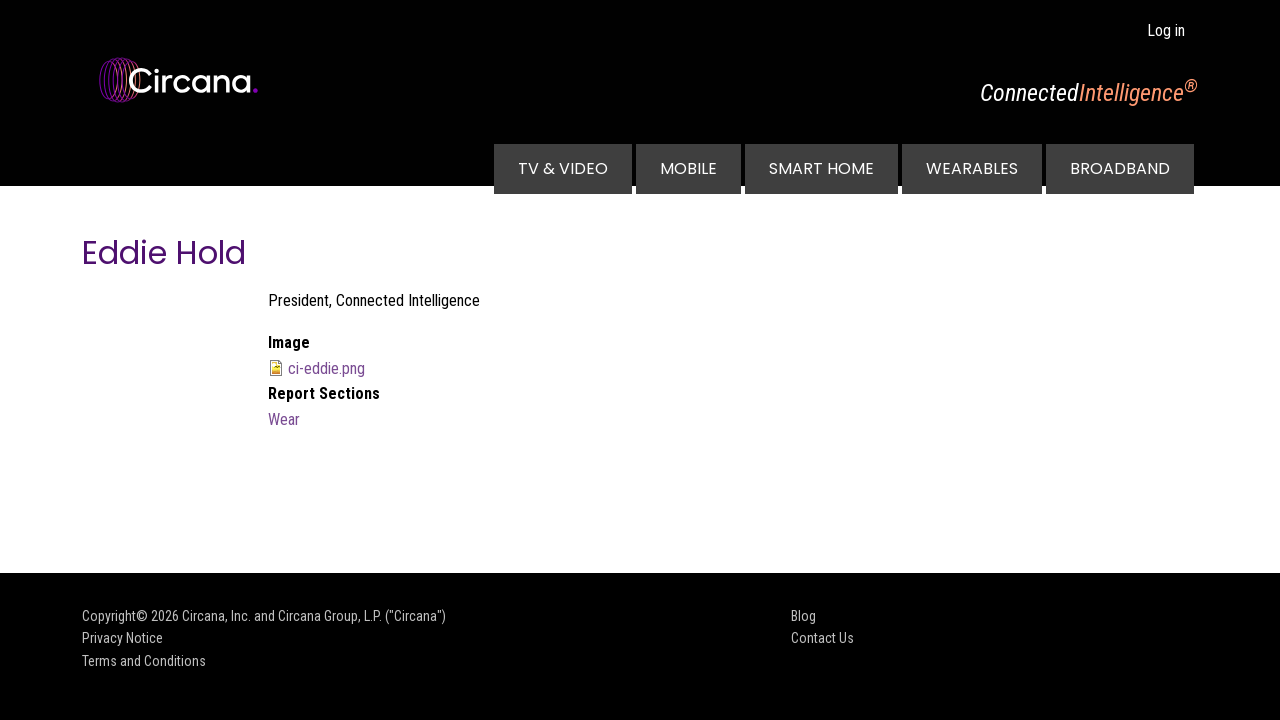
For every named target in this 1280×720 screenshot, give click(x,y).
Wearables (972, 168)
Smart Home (821, 168)
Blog (803, 616)
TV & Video (563, 168)
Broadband (1120, 168)
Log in (1166, 30)
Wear (284, 419)
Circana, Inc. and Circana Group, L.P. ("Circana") (314, 616)
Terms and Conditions (144, 661)
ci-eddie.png (326, 368)
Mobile (688, 168)
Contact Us (822, 638)
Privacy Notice (122, 638)
